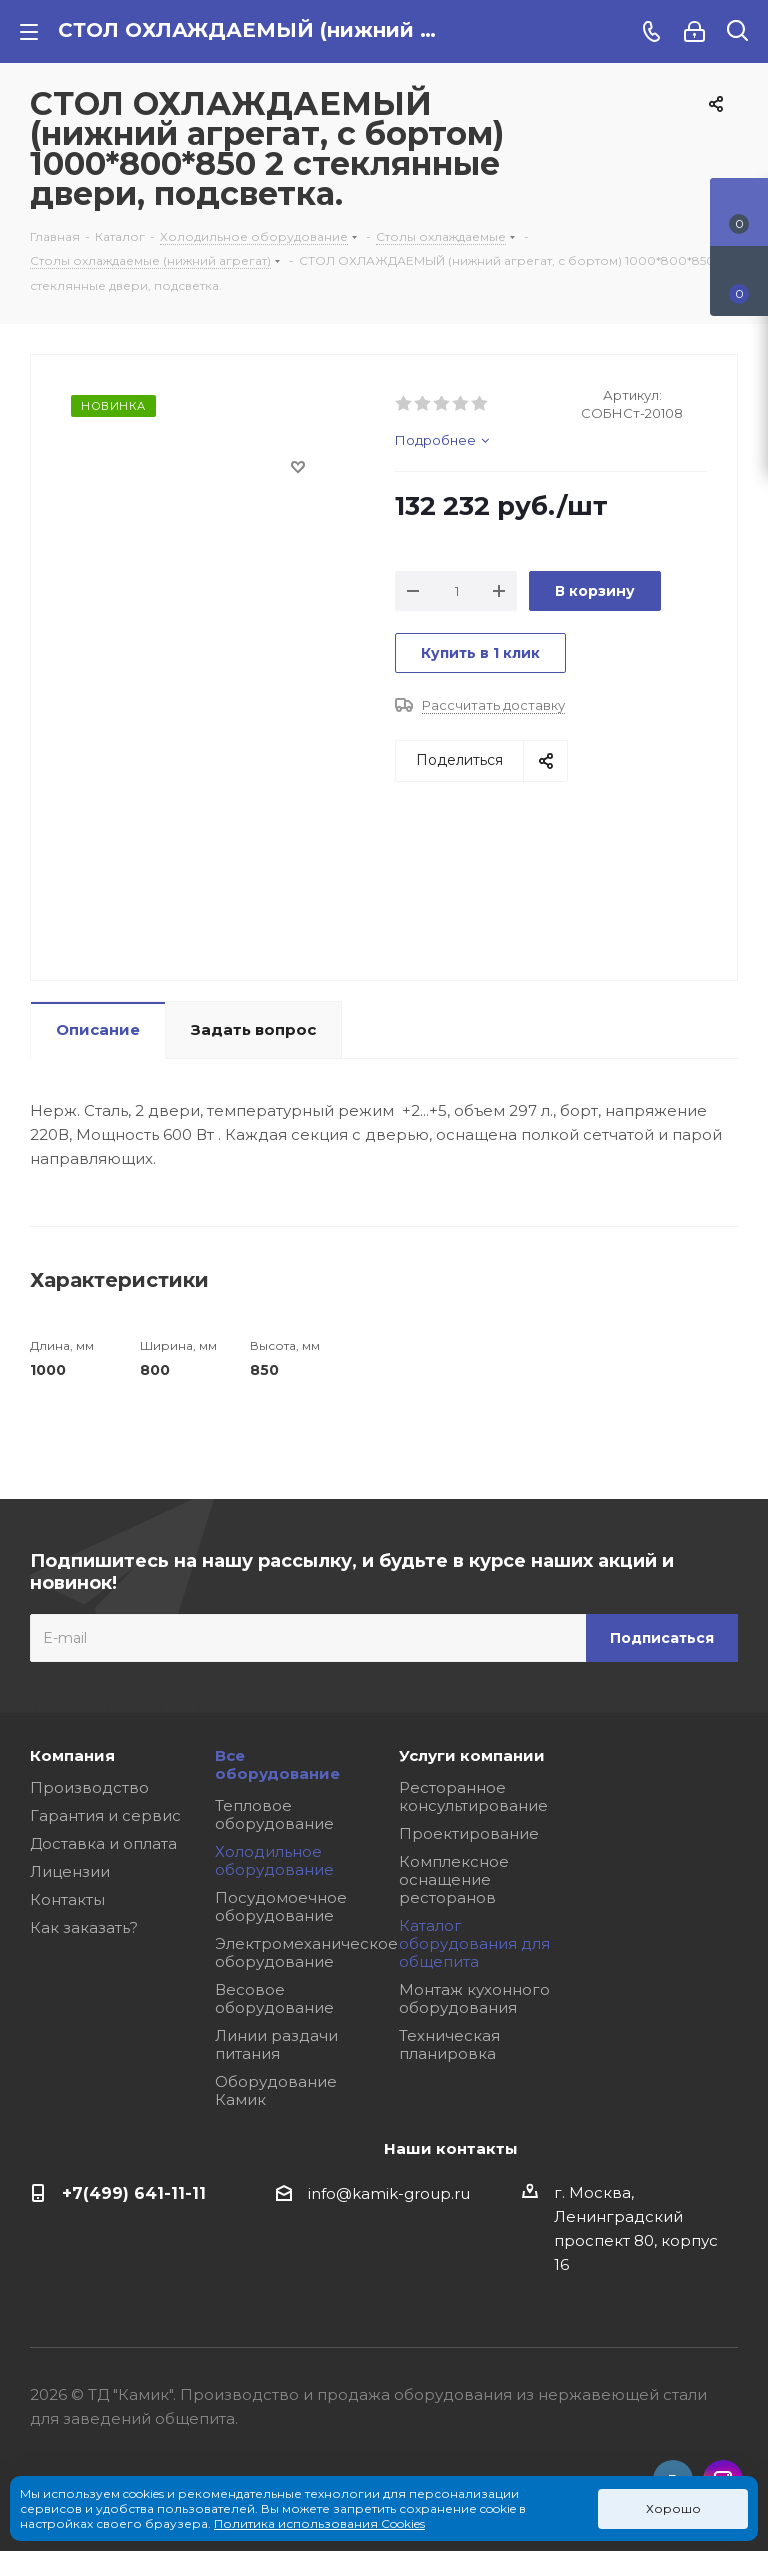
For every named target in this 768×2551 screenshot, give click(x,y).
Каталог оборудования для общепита (474, 1943)
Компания (72, 1755)
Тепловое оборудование (274, 1814)
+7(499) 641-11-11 (134, 2193)
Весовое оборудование (274, 1998)
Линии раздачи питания (276, 2044)
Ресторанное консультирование (473, 1796)
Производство (89, 1787)
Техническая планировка (449, 2044)
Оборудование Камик (276, 2090)
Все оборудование (277, 1764)
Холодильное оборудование (274, 1860)
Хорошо (673, 2508)
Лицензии (70, 1871)
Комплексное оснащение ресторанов (454, 1879)
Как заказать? (84, 1927)
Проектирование (469, 1833)
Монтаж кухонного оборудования (474, 1998)
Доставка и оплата (103, 1843)
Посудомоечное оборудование (281, 1906)
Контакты (67, 1899)
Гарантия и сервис (105, 1815)
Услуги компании (472, 1755)
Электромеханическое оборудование (306, 1952)
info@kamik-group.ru (389, 2193)
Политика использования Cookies (319, 2523)
